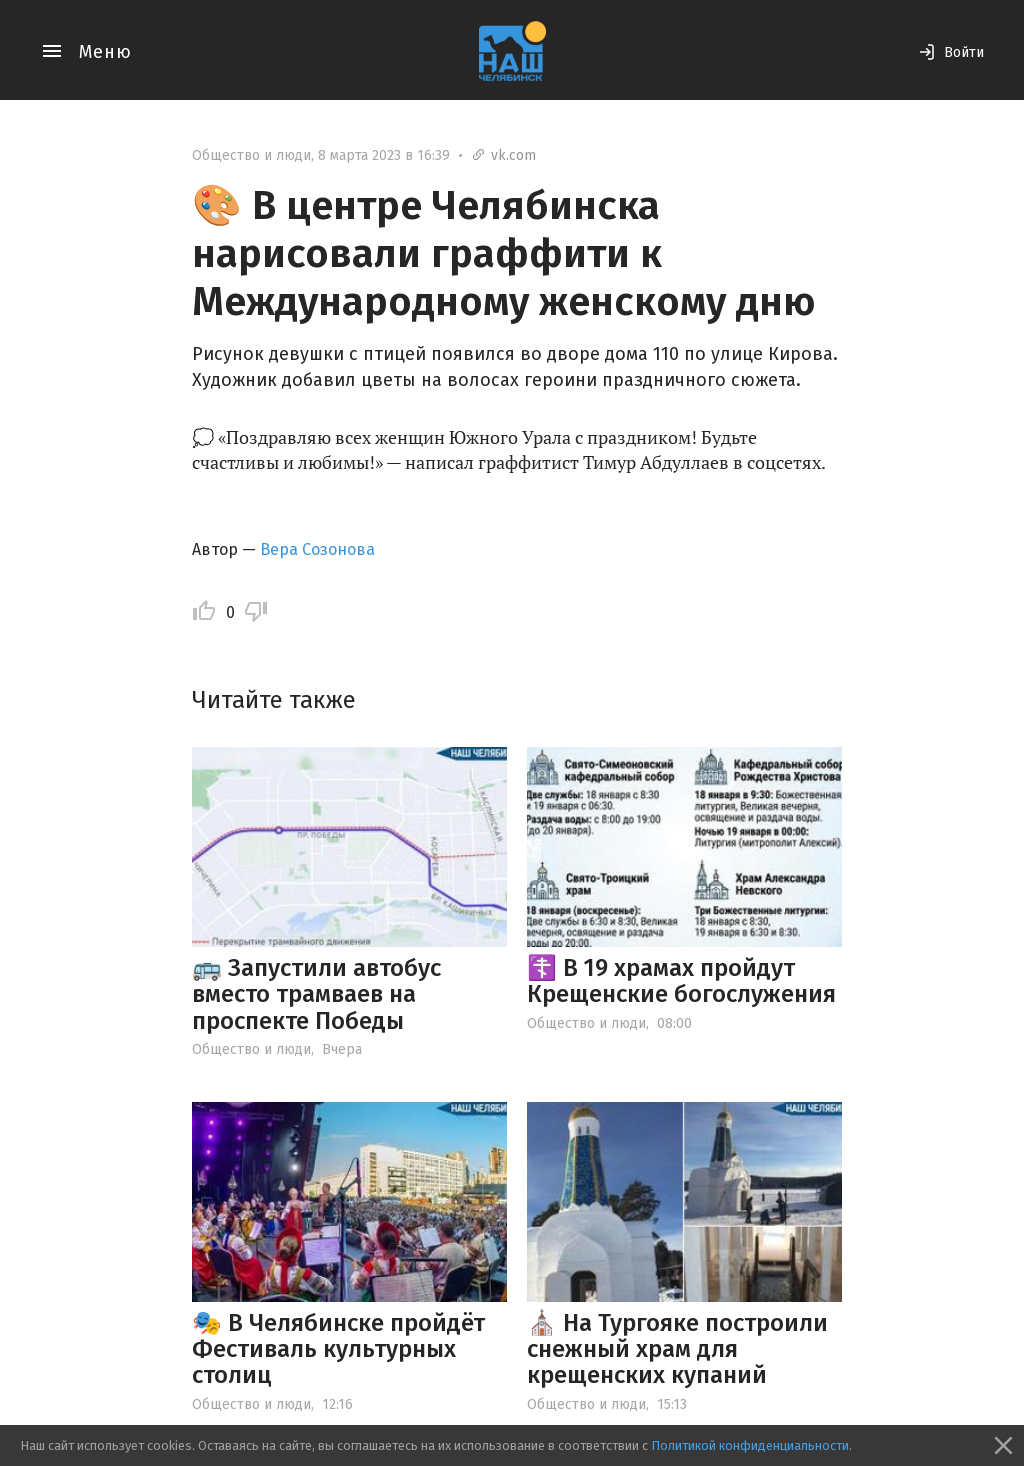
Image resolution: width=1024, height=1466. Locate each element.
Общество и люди (251, 155)
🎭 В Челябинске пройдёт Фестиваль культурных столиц (338, 1349)
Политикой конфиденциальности (750, 1445)
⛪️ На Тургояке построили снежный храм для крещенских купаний (677, 1349)
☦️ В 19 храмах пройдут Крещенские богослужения (681, 981)
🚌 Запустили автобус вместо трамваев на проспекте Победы (316, 994)
